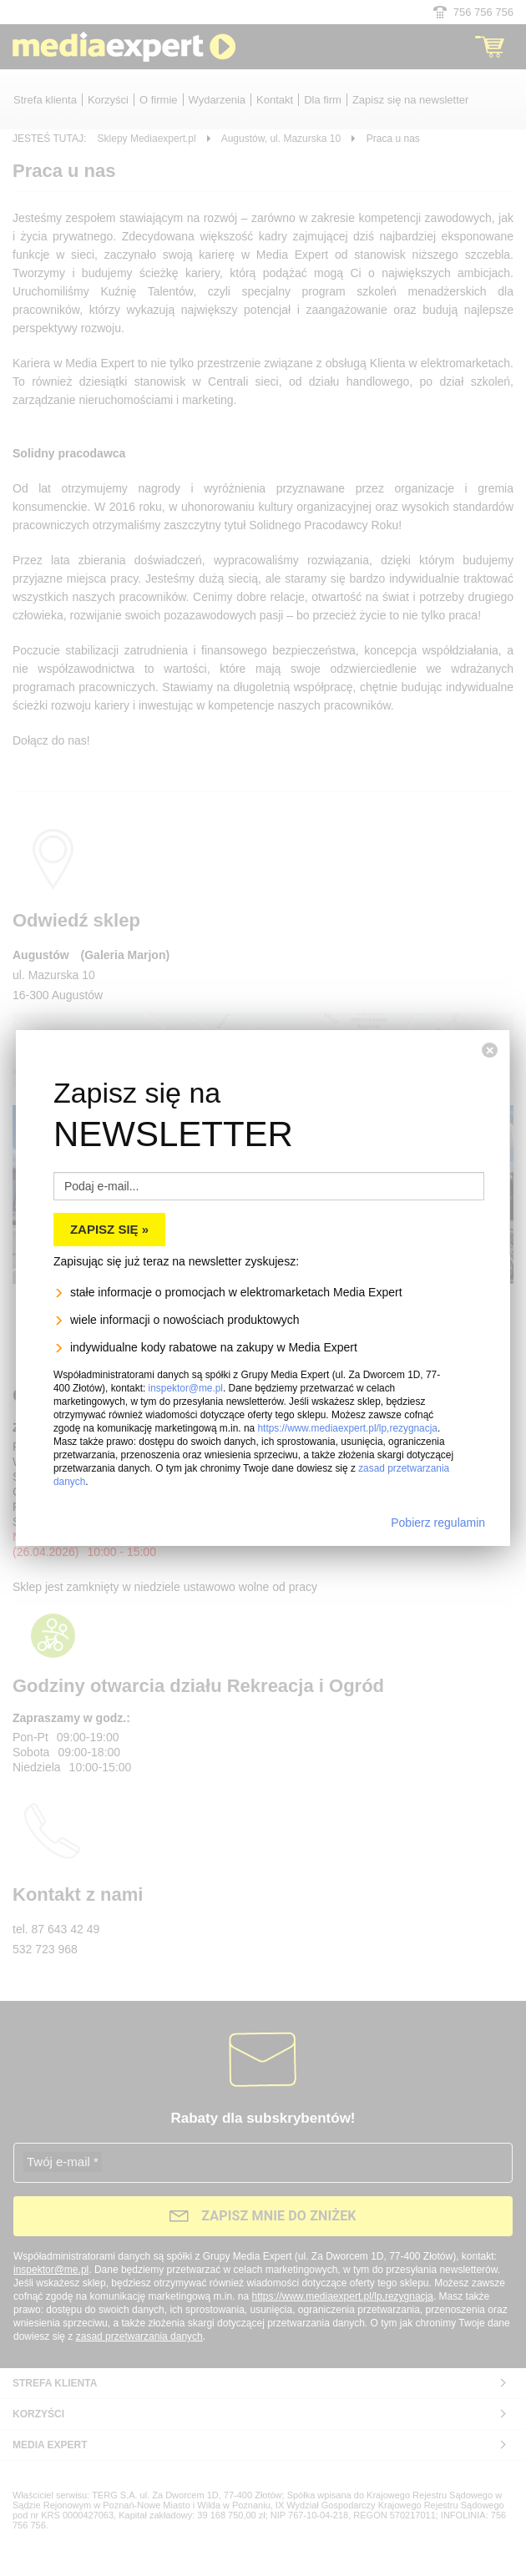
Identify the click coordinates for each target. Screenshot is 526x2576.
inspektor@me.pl (186, 1328)
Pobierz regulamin (438, 1462)
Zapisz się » (109, 1169)
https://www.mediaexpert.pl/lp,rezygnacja (347, 1368)
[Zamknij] (490, 990)
